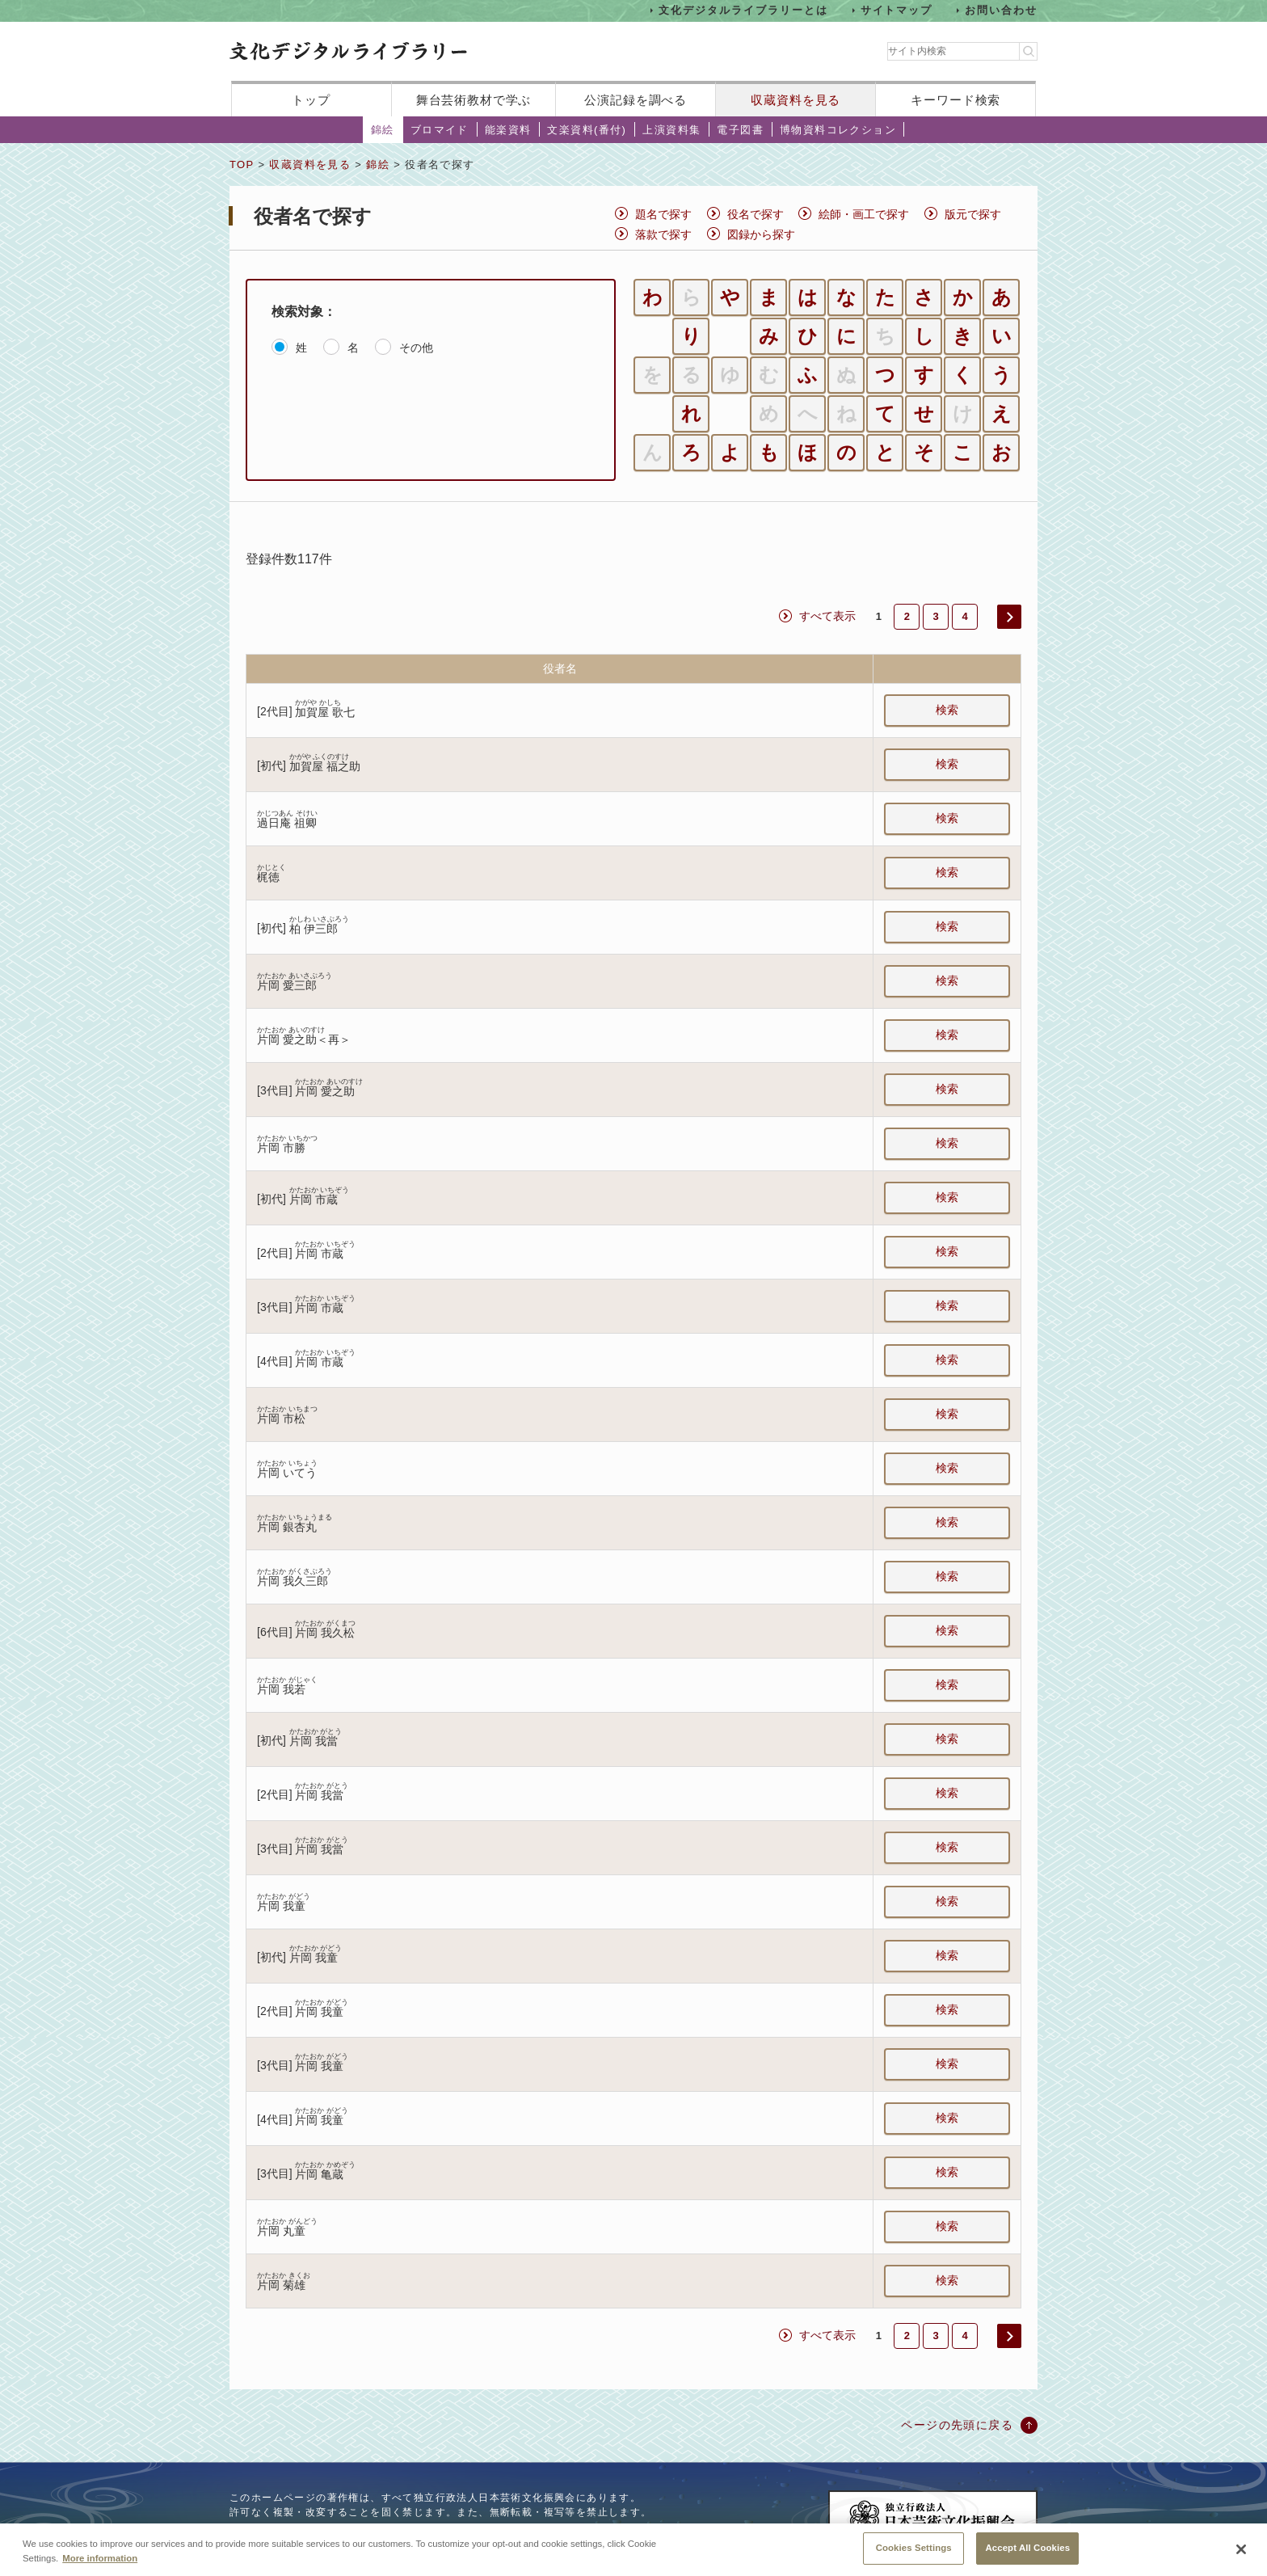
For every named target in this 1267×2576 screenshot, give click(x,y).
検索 (947, 709)
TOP (241, 164)
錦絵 (382, 130)
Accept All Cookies (1027, 2552)
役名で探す (755, 214)
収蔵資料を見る (795, 100)
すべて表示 (827, 615)
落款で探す (663, 234)
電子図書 (740, 130)
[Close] (1241, 2554)
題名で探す (663, 214)
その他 (416, 347)
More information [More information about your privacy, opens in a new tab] (99, 2562)
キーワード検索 (955, 100)
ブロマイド (439, 130)
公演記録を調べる (635, 100)
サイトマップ (897, 10)
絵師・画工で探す (864, 214)
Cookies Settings (914, 2552)
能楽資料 (508, 130)
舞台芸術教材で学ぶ (474, 100)
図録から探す (761, 234)
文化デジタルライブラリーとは (743, 10)
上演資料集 (671, 130)
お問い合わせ (1001, 10)
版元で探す (973, 214)
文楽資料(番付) (586, 130)
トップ (311, 100)
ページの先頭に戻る (957, 2424)
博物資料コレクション (838, 130)
